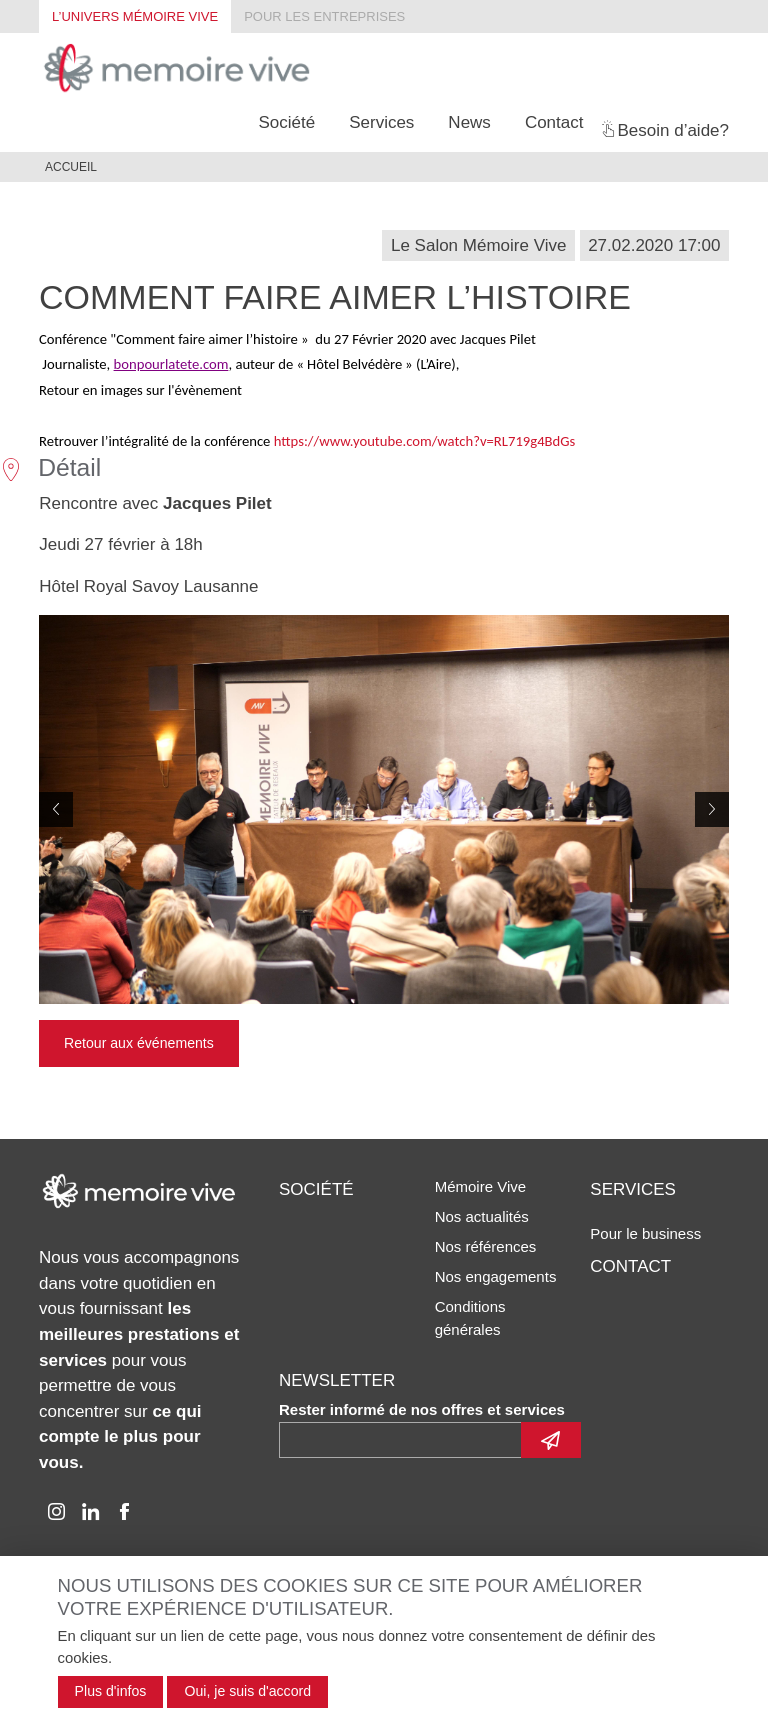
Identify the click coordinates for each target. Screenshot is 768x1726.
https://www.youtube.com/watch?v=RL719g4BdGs (425, 441)
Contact (554, 122)
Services (381, 122)
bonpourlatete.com (171, 364)
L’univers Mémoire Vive (135, 16)
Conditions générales (470, 1318)
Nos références (486, 1246)
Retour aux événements (139, 1043)
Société (286, 122)
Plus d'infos (111, 1691)
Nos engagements (496, 1276)
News (469, 122)
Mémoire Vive (480, 1186)
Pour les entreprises (324, 16)
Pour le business (645, 1233)
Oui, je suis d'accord (247, 1691)
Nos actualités (482, 1216)
